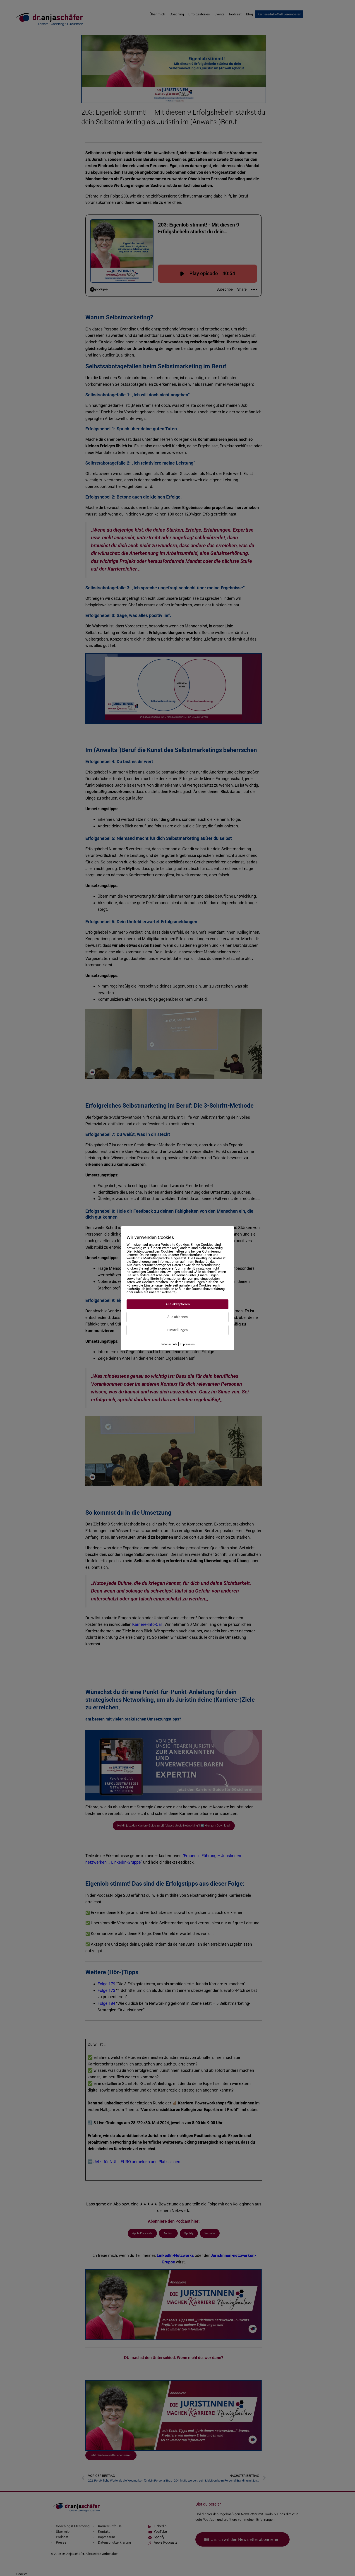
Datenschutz (169, 1344)
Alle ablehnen (177, 1317)
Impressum (187, 1344)
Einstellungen (177, 1330)
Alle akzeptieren (178, 1304)
